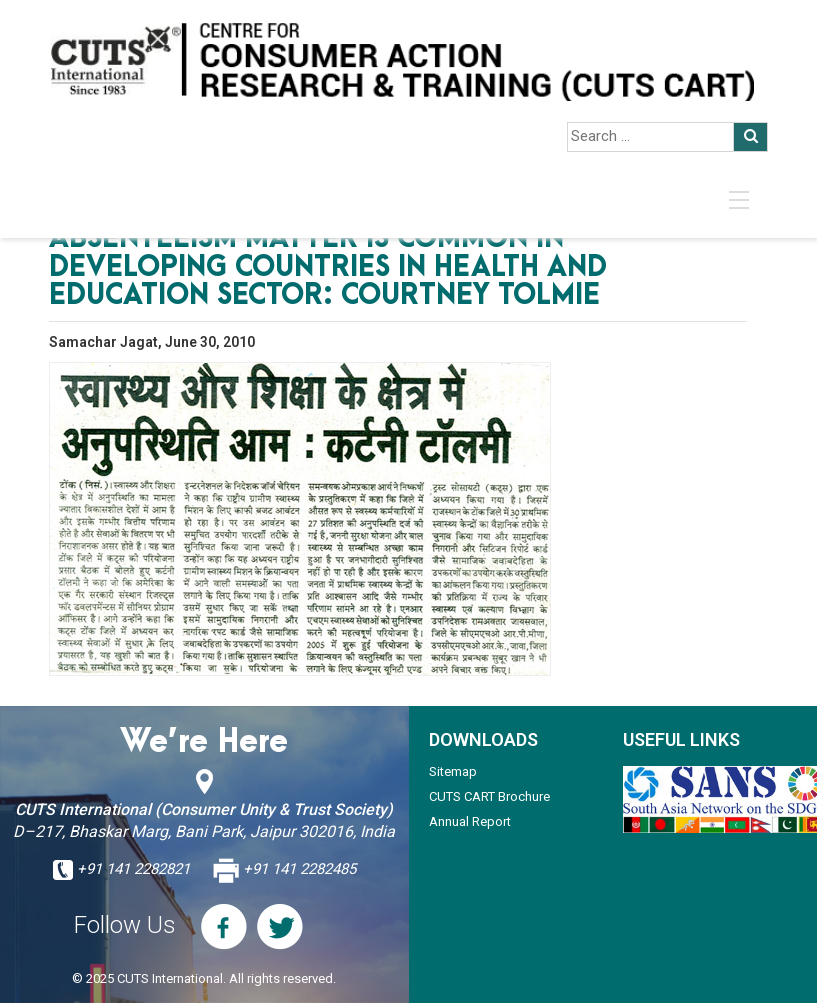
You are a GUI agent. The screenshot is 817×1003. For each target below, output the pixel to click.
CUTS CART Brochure (489, 796)
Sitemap (453, 771)
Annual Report (470, 821)
